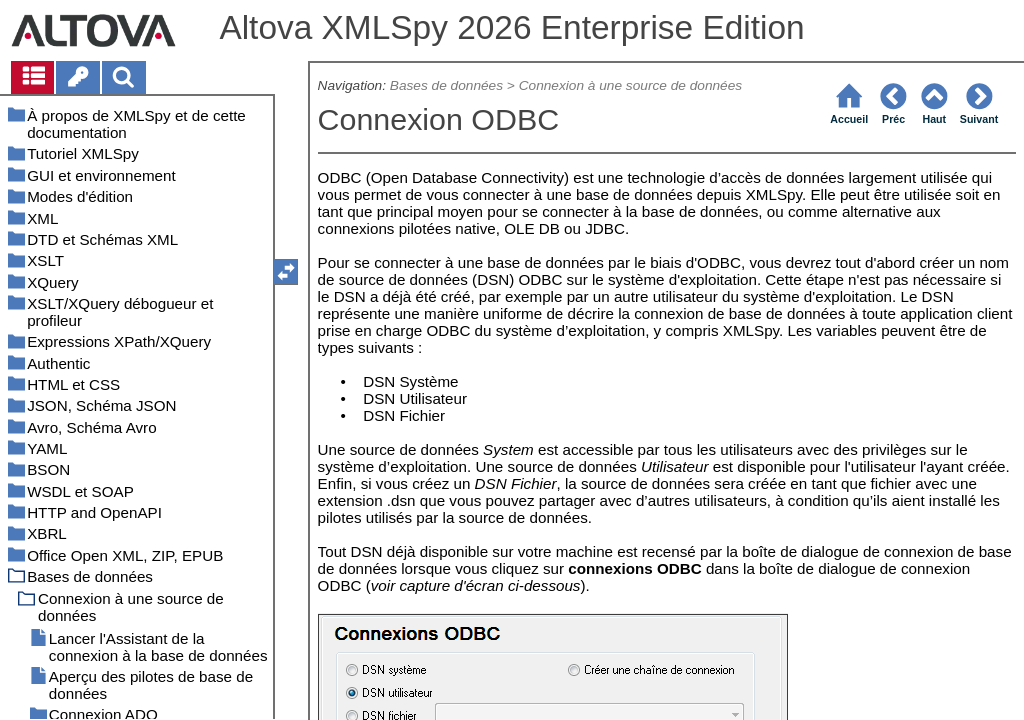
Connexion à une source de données (630, 85)
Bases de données (446, 85)
